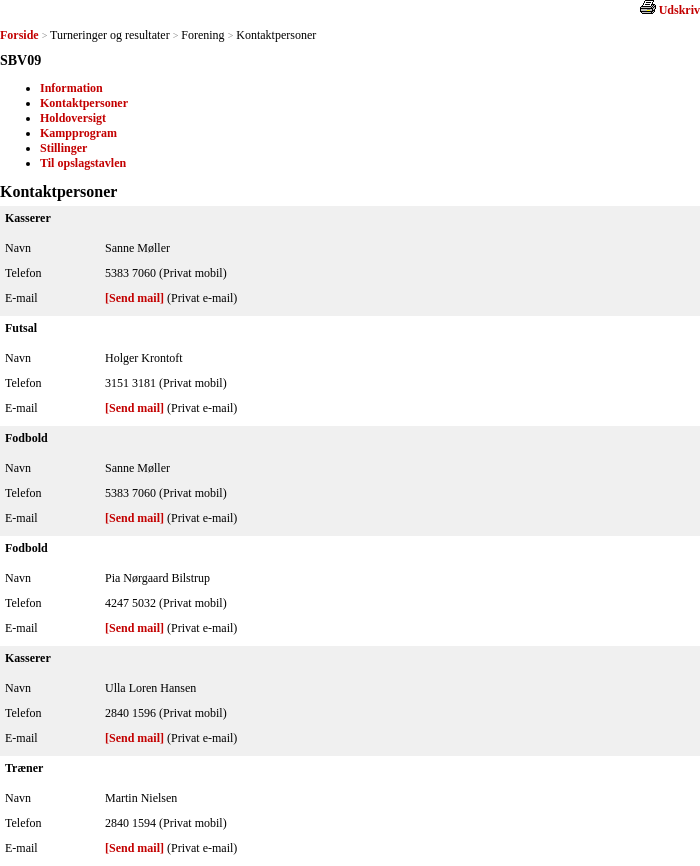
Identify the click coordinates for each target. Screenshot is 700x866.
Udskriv (679, 10)
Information (71, 88)
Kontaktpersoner (84, 103)
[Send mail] (134, 298)
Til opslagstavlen (83, 163)
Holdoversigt (73, 118)
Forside (19, 35)
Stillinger (63, 148)
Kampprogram (78, 133)
